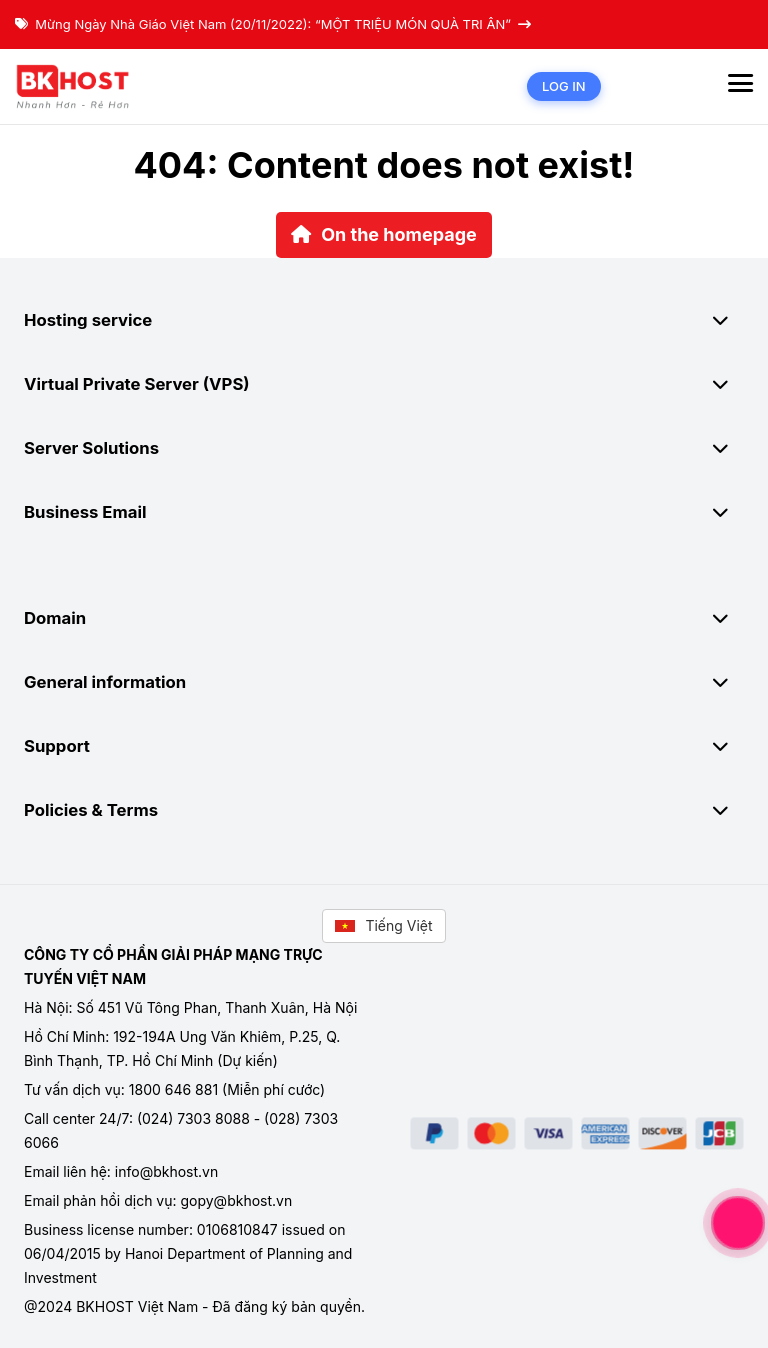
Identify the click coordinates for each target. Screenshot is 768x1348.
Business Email (384, 512)
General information (384, 682)
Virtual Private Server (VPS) (384, 384)
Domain (384, 618)
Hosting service (384, 320)
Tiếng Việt (383, 925)
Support (384, 746)
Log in (564, 86)
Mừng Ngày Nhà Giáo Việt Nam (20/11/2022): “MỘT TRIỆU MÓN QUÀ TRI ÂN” (273, 24)
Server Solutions (384, 448)
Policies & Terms (384, 810)
